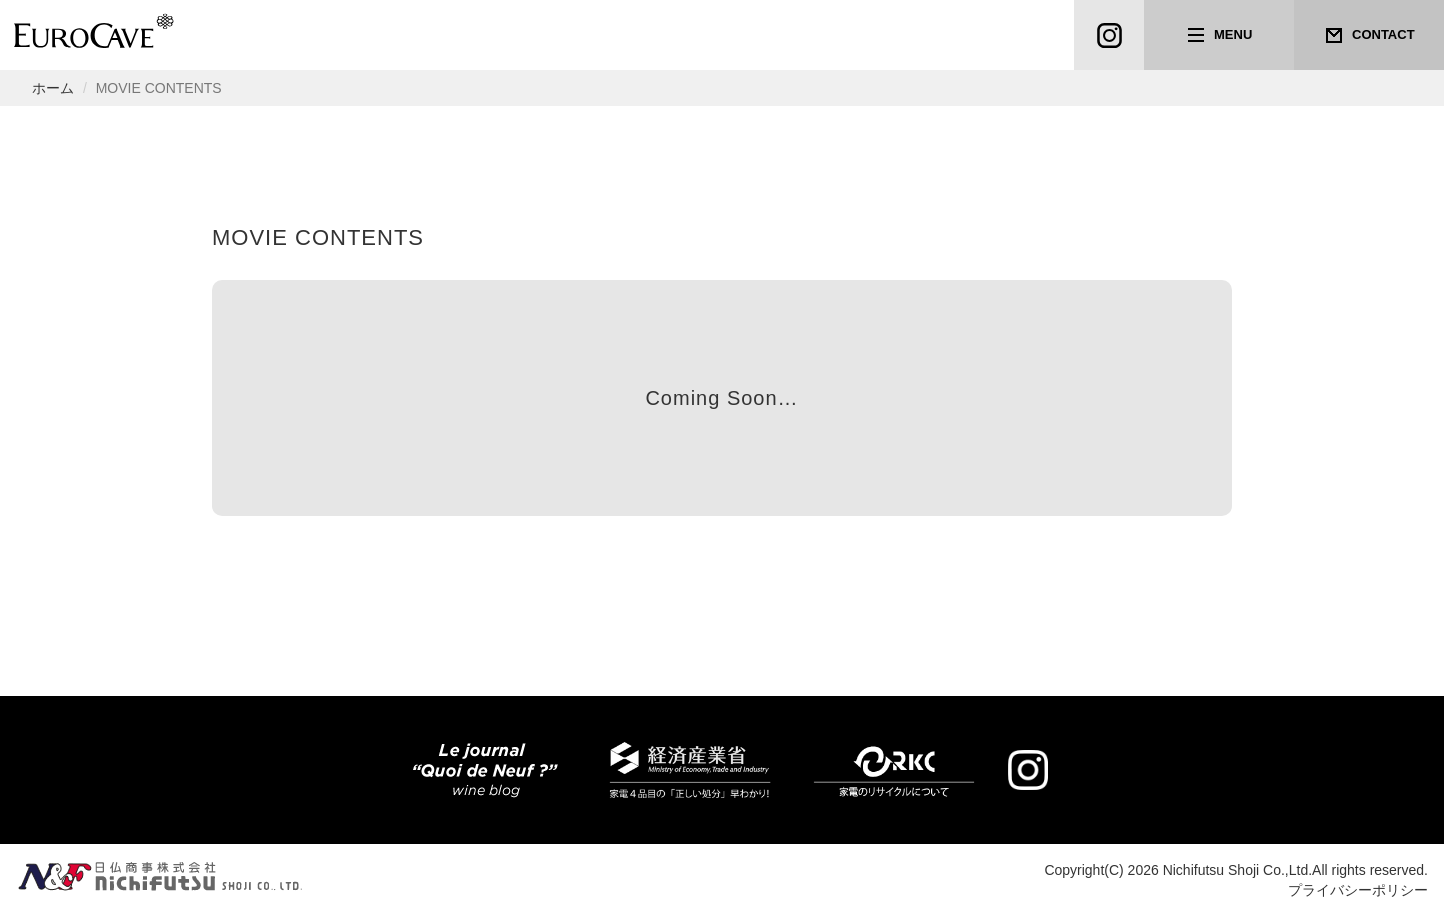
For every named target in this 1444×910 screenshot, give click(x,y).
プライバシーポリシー (1358, 890)
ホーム (53, 88)
